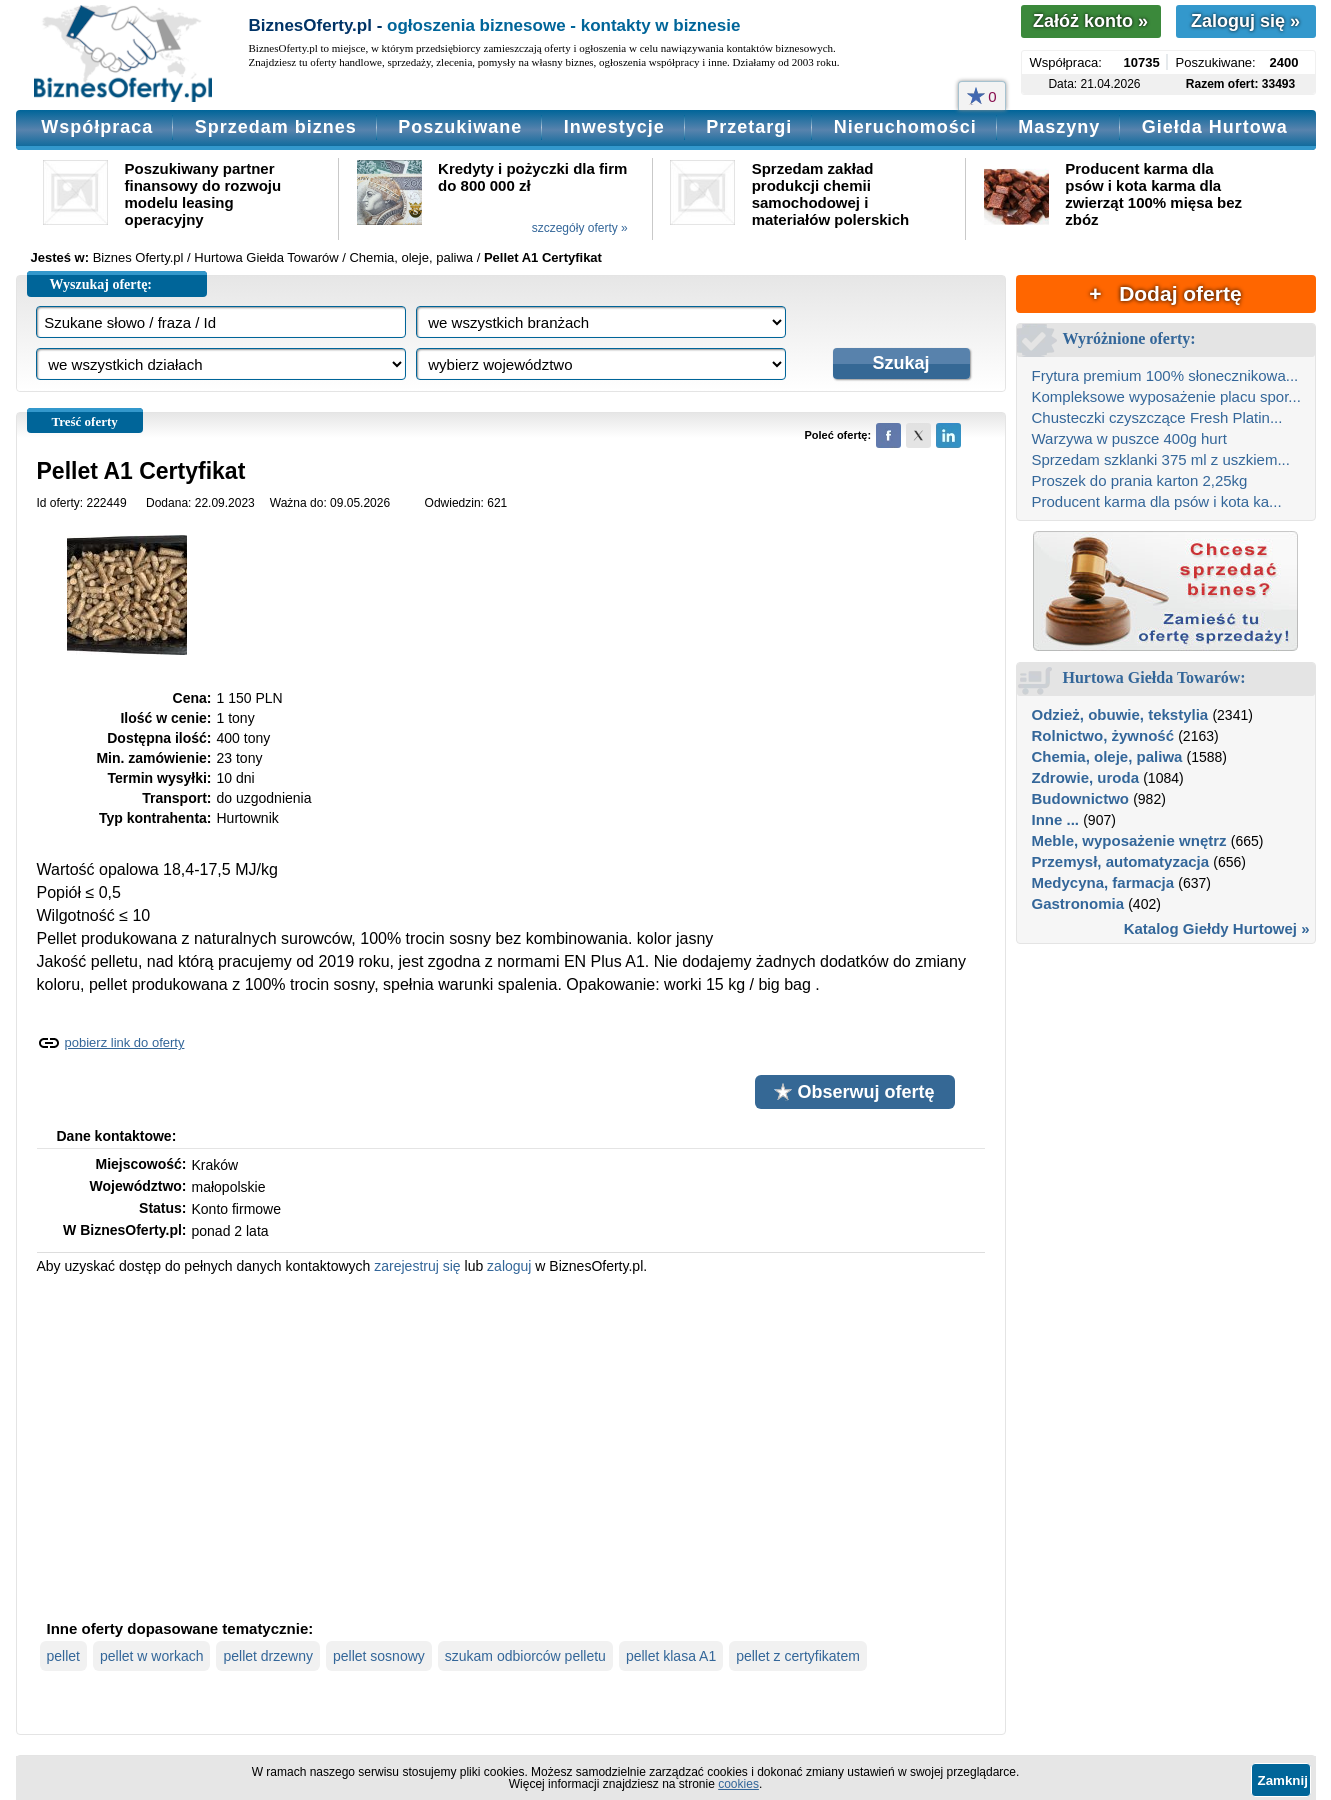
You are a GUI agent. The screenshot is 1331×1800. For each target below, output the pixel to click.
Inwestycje (614, 127)
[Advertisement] (511, 1445)
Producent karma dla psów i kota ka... (1157, 501)
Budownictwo (1081, 798)
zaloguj (509, 1266)
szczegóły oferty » (580, 228)
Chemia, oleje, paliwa (1107, 756)
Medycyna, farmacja (1103, 882)
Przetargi (749, 127)
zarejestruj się (417, 1266)
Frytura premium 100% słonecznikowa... (1165, 375)
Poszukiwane (460, 127)
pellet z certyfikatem (798, 1656)
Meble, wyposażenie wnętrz (1129, 840)
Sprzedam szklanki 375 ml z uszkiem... (1161, 459)
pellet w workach (152, 1656)
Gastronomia (1078, 903)
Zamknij (1283, 1780)
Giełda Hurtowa (1215, 127)
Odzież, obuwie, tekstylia (1120, 714)
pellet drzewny (268, 1656)
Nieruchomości (905, 127)
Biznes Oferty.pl (138, 257)
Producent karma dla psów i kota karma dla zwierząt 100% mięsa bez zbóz (1153, 194)
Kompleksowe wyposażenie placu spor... (1166, 396)
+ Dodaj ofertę (1165, 293)
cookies (738, 1784)
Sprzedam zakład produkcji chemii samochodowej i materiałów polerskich (831, 194)
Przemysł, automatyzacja (1121, 861)
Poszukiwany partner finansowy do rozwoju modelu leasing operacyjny (203, 194)
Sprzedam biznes (276, 127)
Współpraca (97, 127)
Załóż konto (1090, 21)
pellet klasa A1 (671, 1656)
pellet (63, 1656)
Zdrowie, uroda (1086, 777)
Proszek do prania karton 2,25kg (1140, 480)
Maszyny (1059, 127)
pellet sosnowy (379, 1656)
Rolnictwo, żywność (1103, 735)
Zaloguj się (1245, 21)
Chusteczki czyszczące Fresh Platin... (1157, 417)
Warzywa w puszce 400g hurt (1129, 438)
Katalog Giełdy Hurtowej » (1217, 928)
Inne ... (1056, 819)
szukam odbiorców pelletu (525, 1656)
